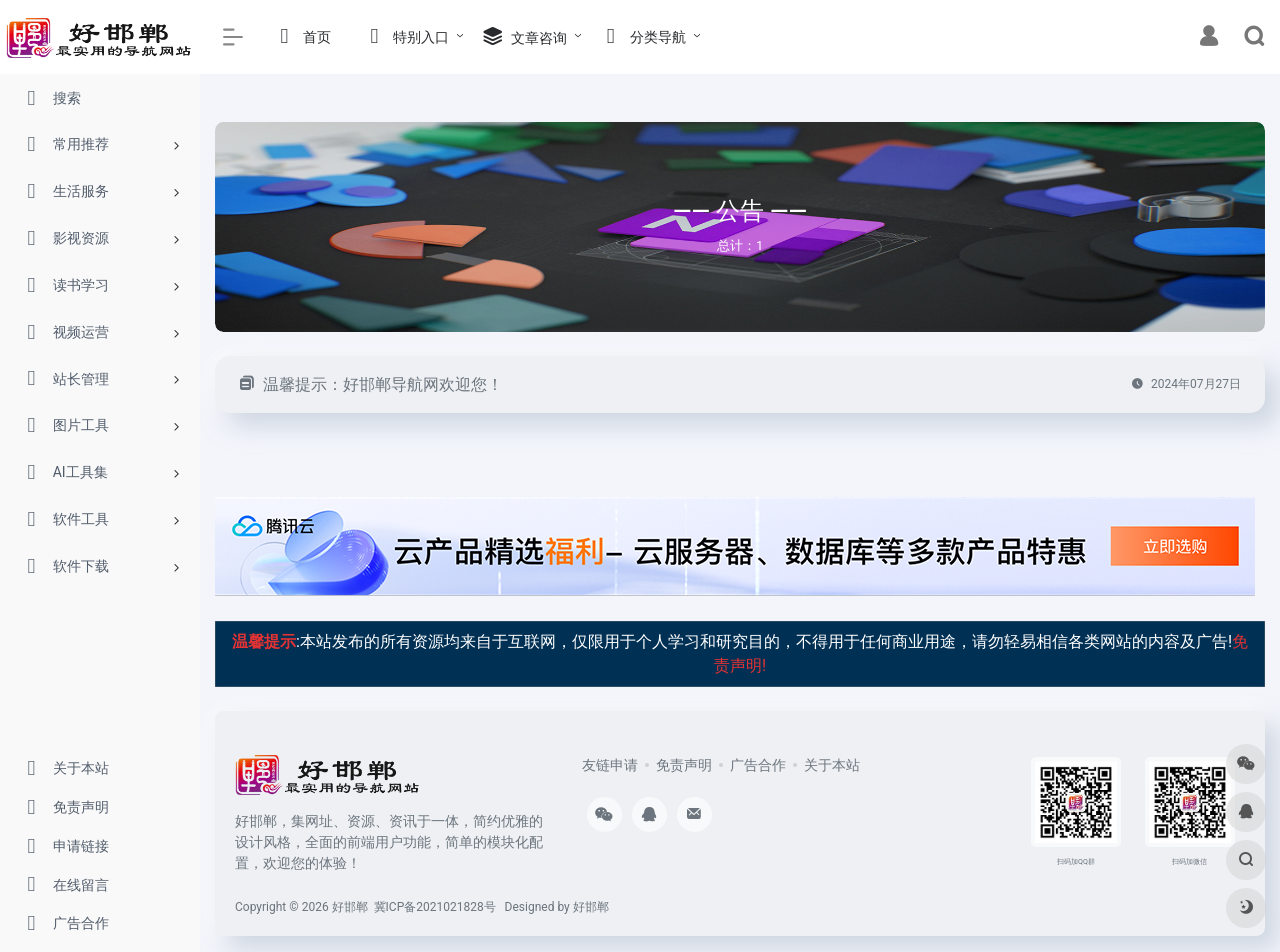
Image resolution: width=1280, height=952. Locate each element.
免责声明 (684, 765)
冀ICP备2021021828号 (435, 907)
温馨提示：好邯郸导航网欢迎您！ (383, 384)
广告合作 (758, 765)
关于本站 (832, 765)
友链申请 (610, 765)
